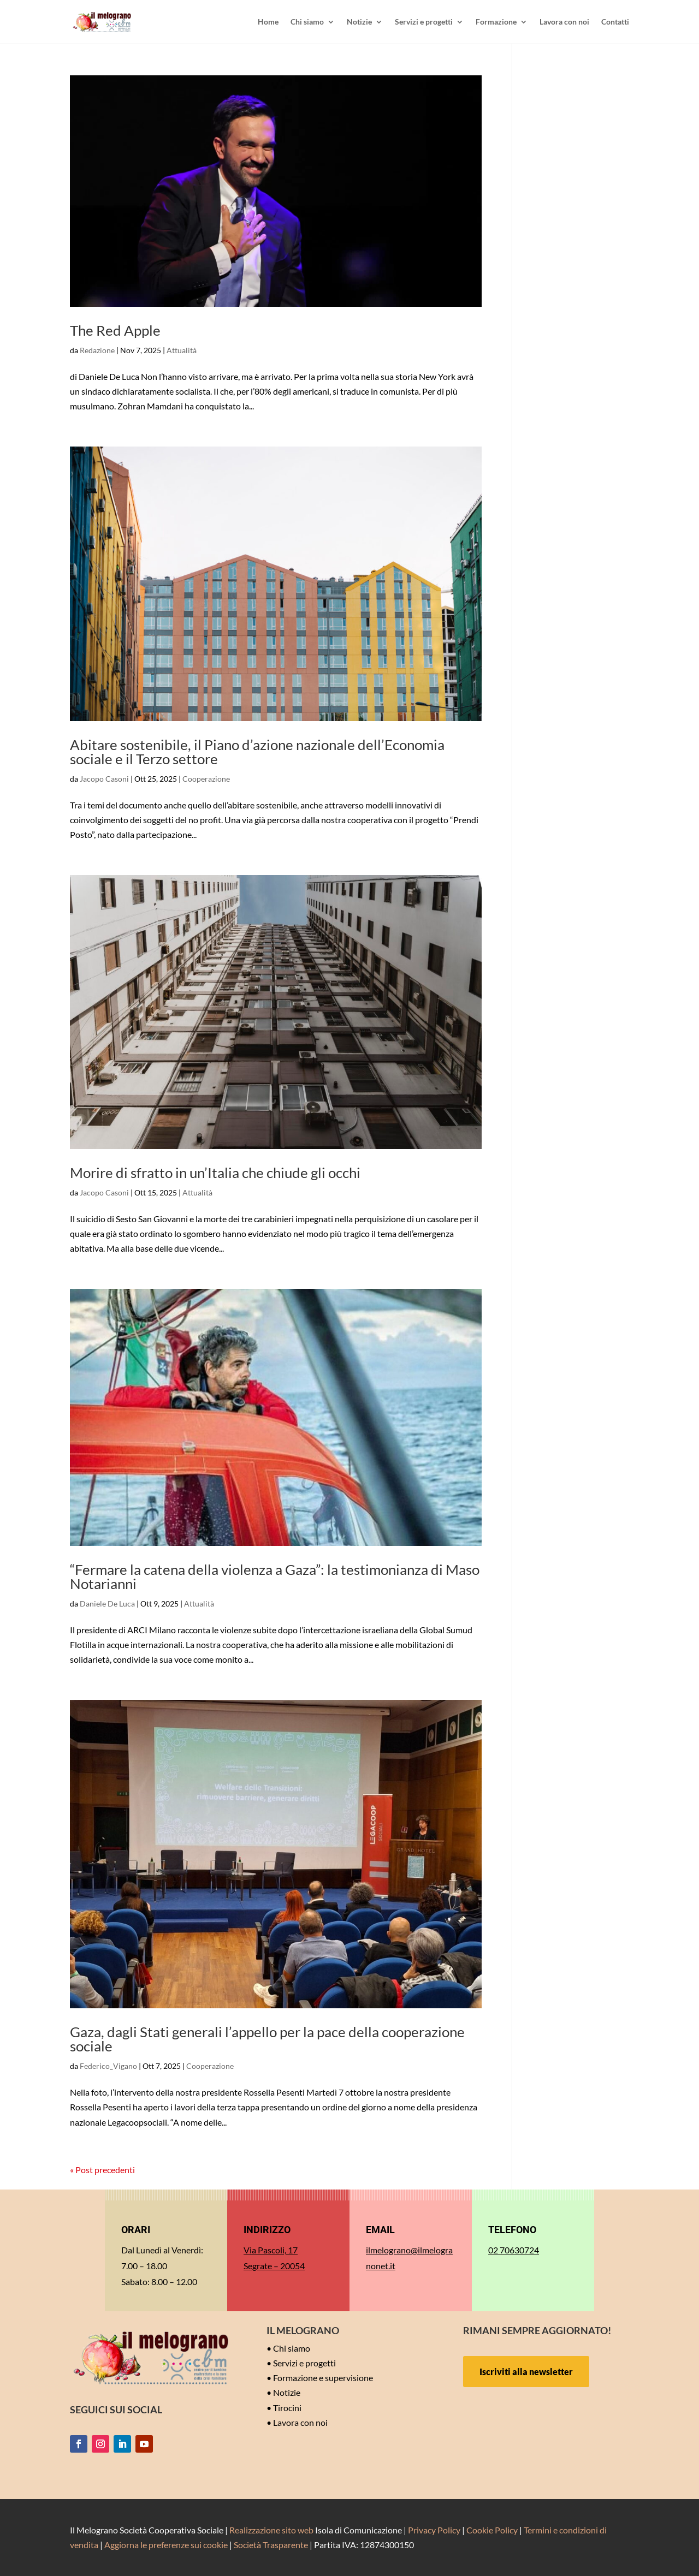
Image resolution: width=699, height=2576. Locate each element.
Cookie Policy (492, 2530)
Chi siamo (307, 22)
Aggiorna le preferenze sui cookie (166, 2544)
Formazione (496, 22)
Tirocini (287, 2407)
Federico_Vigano (108, 2066)
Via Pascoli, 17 (271, 2250)
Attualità (182, 350)
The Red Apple (115, 330)
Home (268, 22)
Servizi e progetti (424, 22)
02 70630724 (513, 2250)
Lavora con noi (564, 22)
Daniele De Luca (107, 1603)
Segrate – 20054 (274, 2265)
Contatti (615, 22)
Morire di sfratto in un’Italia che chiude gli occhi (215, 1172)
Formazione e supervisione (323, 2377)
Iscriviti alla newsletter (526, 2371)
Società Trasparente (271, 2544)
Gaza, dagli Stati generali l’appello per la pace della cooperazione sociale (267, 2039)
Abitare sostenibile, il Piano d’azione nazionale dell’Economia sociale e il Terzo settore (257, 752)
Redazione (97, 350)
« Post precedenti (102, 2169)
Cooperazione (206, 778)
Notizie (359, 22)
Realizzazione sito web (271, 2530)
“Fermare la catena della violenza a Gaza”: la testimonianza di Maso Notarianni (274, 1576)
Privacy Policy (434, 2530)
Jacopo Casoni (104, 778)
